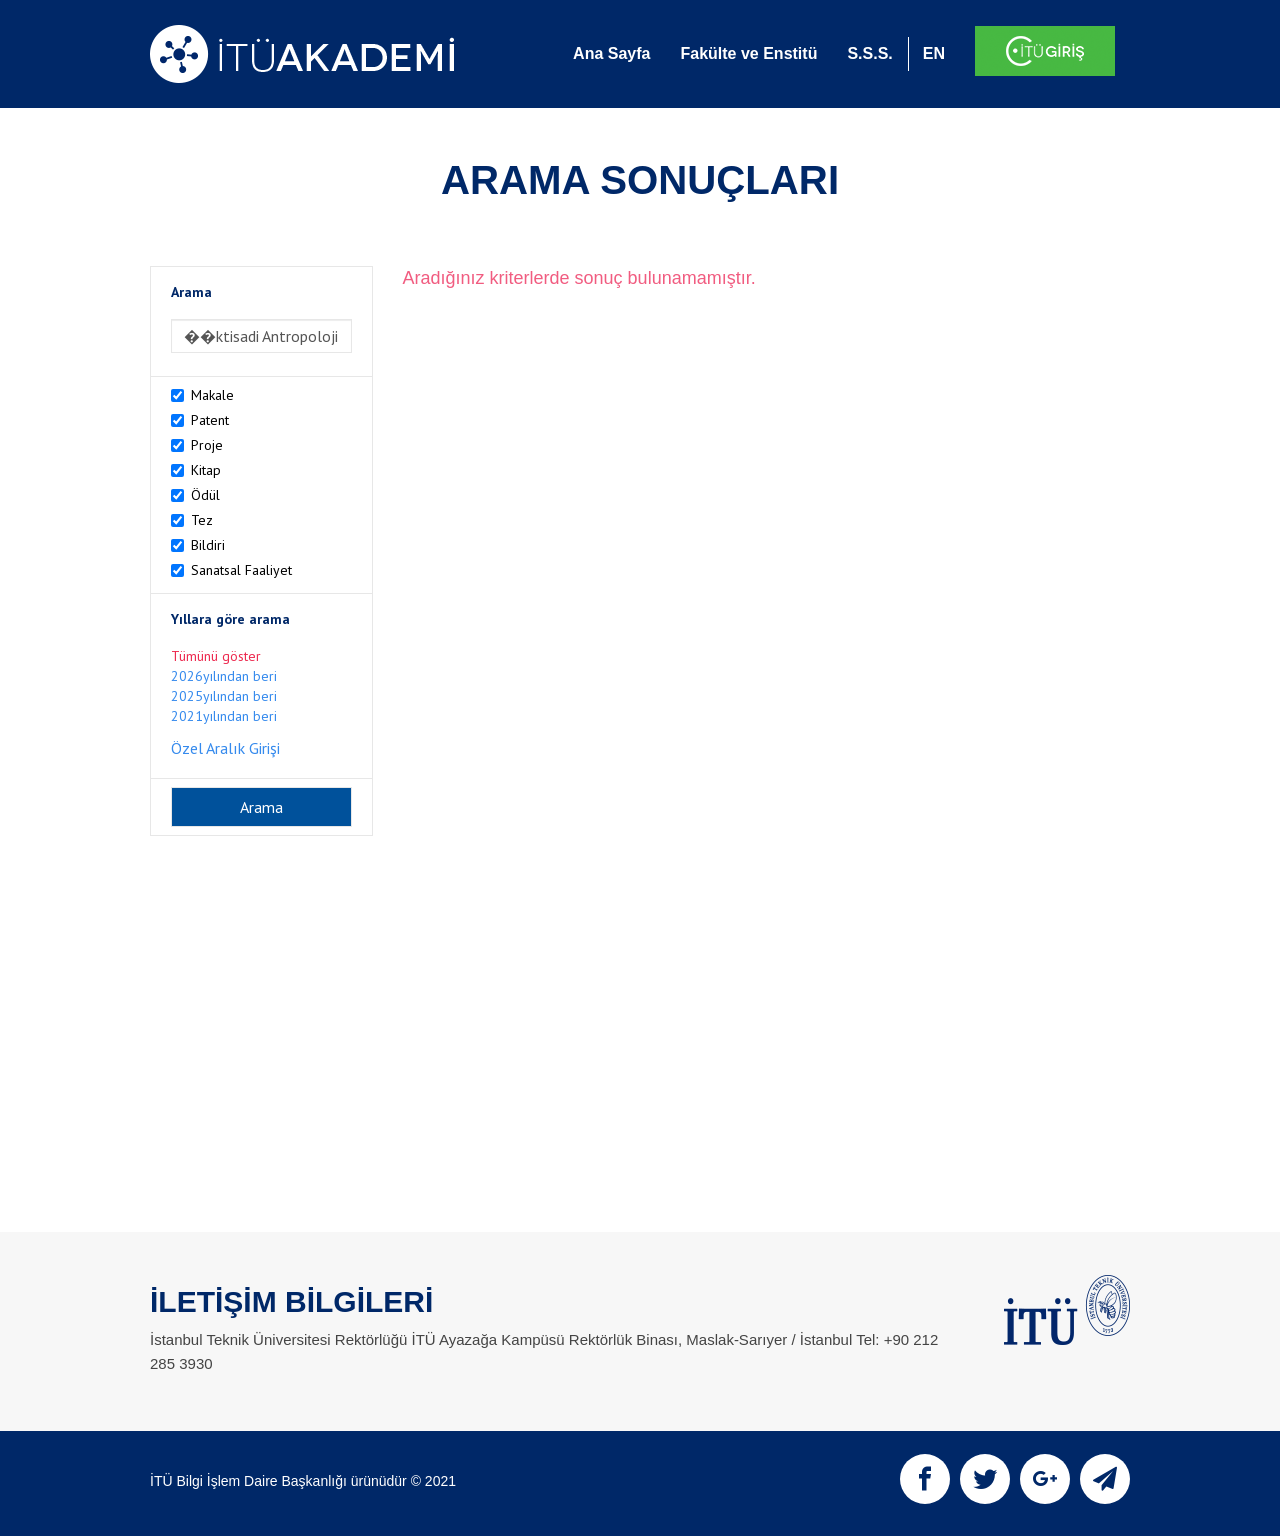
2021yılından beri (224, 716)
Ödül (205, 495)
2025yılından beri (224, 696)
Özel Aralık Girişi (225, 748)
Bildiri (208, 545)
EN (934, 53)
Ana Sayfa (611, 53)
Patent (210, 420)
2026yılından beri (224, 676)
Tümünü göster (216, 656)
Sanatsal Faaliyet (241, 570)
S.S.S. (869, 53)
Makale (212, 395)
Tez (202, 520)
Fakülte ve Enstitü (748, 53)
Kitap (206, 470)
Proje (207, 445)
